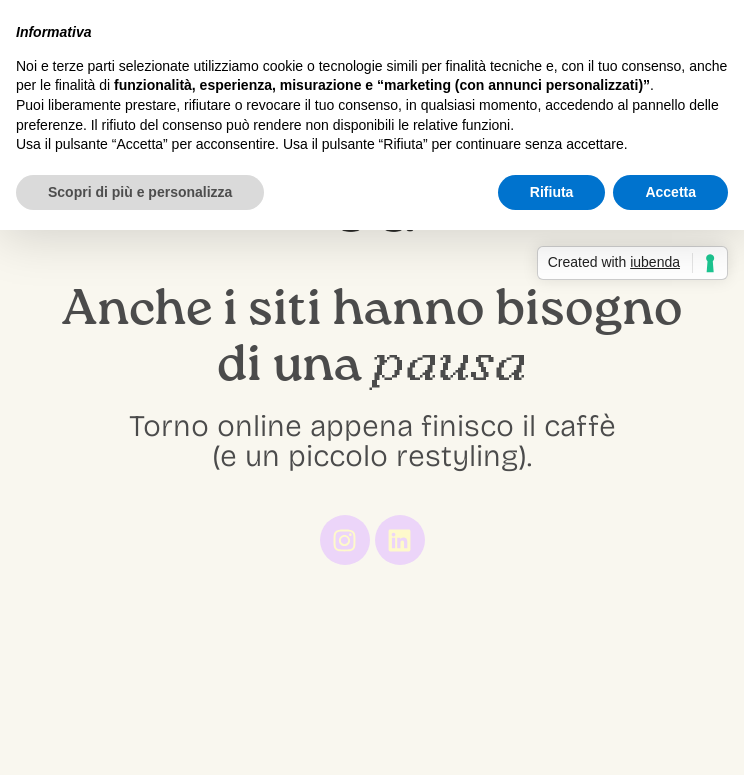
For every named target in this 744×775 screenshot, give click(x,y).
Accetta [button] (670, 192)
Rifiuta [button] (552, 192)
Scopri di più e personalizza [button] (140, 192)
